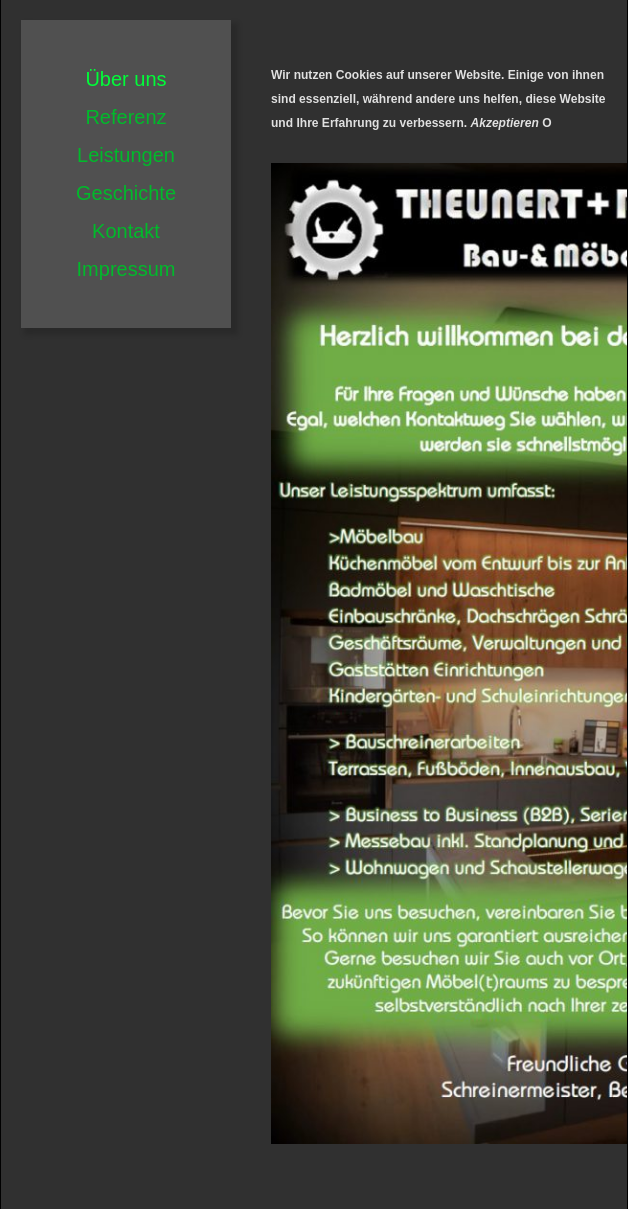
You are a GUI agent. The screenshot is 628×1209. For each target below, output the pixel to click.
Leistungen (126, 155)
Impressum (126, 269)
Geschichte (126, 193)
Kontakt (126, 231)
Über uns (125, 79)
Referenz (125, 117)
